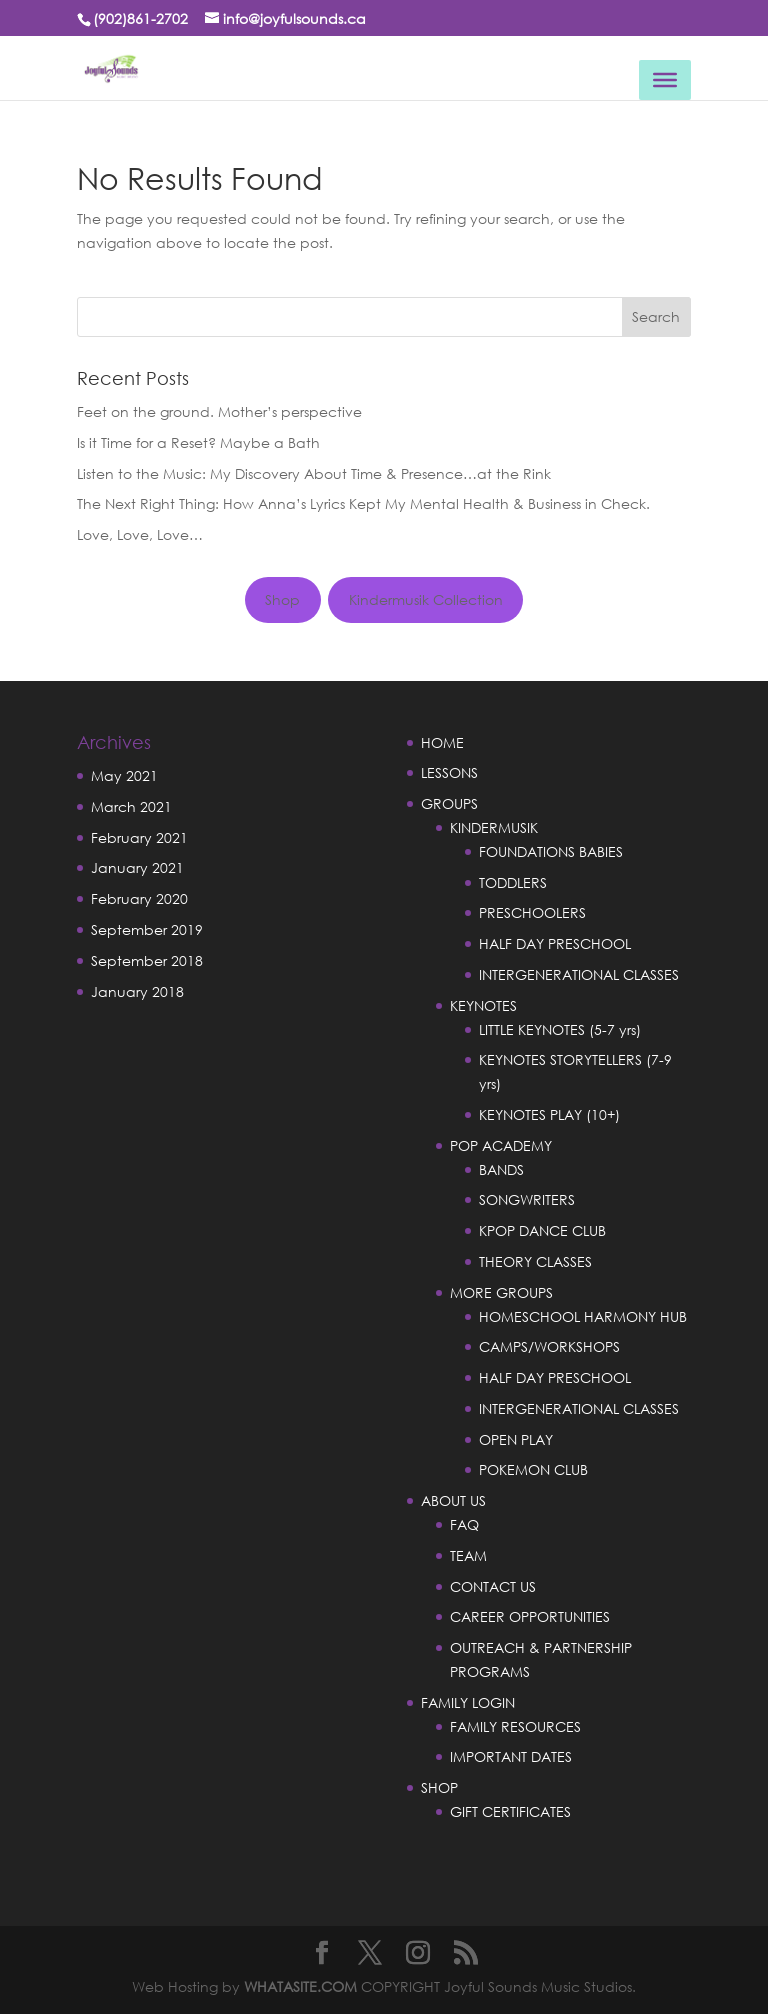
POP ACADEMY (501, 1145)
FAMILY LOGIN (468, 1702)
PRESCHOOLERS (532, 912)
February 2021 (139, 837)
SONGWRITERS (527, 1199)
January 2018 (137, 991)
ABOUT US (453, 1500)
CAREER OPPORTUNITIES (530, 1616)
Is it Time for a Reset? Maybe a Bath (198, 442)
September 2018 (147, 960)
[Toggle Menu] (665, 80)
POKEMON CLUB (533, 1469)
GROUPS (449, 803)
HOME (442, 742)
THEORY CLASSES (535, 1261)
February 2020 (139, 898)
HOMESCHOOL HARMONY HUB (583, 1316)
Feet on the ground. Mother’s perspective (219, 411)
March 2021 (131, 806)
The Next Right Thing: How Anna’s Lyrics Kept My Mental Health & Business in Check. (363, 503)
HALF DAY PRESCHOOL (555, 943)
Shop (282, 599)
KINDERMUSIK (494, 827)
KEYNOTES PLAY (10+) (549, 1114)
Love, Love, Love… (140, 534)
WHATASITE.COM (300, 1986)
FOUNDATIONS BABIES (551, 851)
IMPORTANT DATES (511, 1756)
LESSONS (449, 772)
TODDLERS (513, 882)
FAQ (464, 1524)
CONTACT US (493, 1586)
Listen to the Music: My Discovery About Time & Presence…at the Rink (314, 473)
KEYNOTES (483, 1005)
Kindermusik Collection (426, 599)
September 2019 (147, 929)
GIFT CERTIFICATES (510, 1811)
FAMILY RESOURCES (515, 1726)
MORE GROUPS (501, 1292)
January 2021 (137, 867)
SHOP (439, 1787)
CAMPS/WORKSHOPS (549, 1346)
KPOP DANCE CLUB (542, 1230)
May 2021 (124, 775)
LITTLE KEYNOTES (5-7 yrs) (560, 1029)
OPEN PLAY (516, 1439)
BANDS (501, 1169)
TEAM (468, 1555)
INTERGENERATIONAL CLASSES (579, 974)
